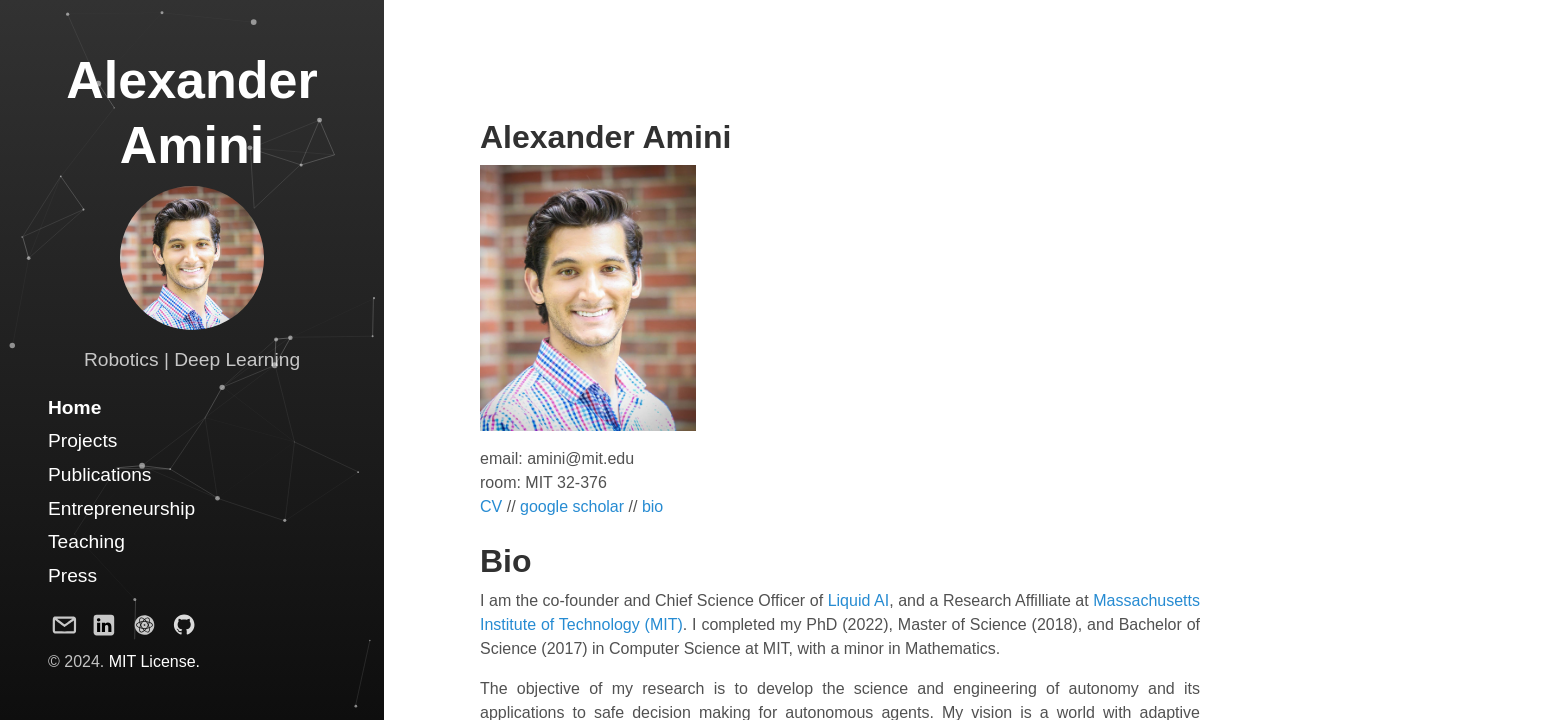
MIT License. (154, 661)
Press (72, 575)
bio (652, 506)
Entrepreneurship (121, 508)
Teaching (86, 541)
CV (491, 506)
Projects (82, 440)
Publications (99, 474)
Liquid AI (859, 600)
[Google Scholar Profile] (144, 629)
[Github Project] (184, 629)
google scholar (572, 506)
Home (74, 407)
